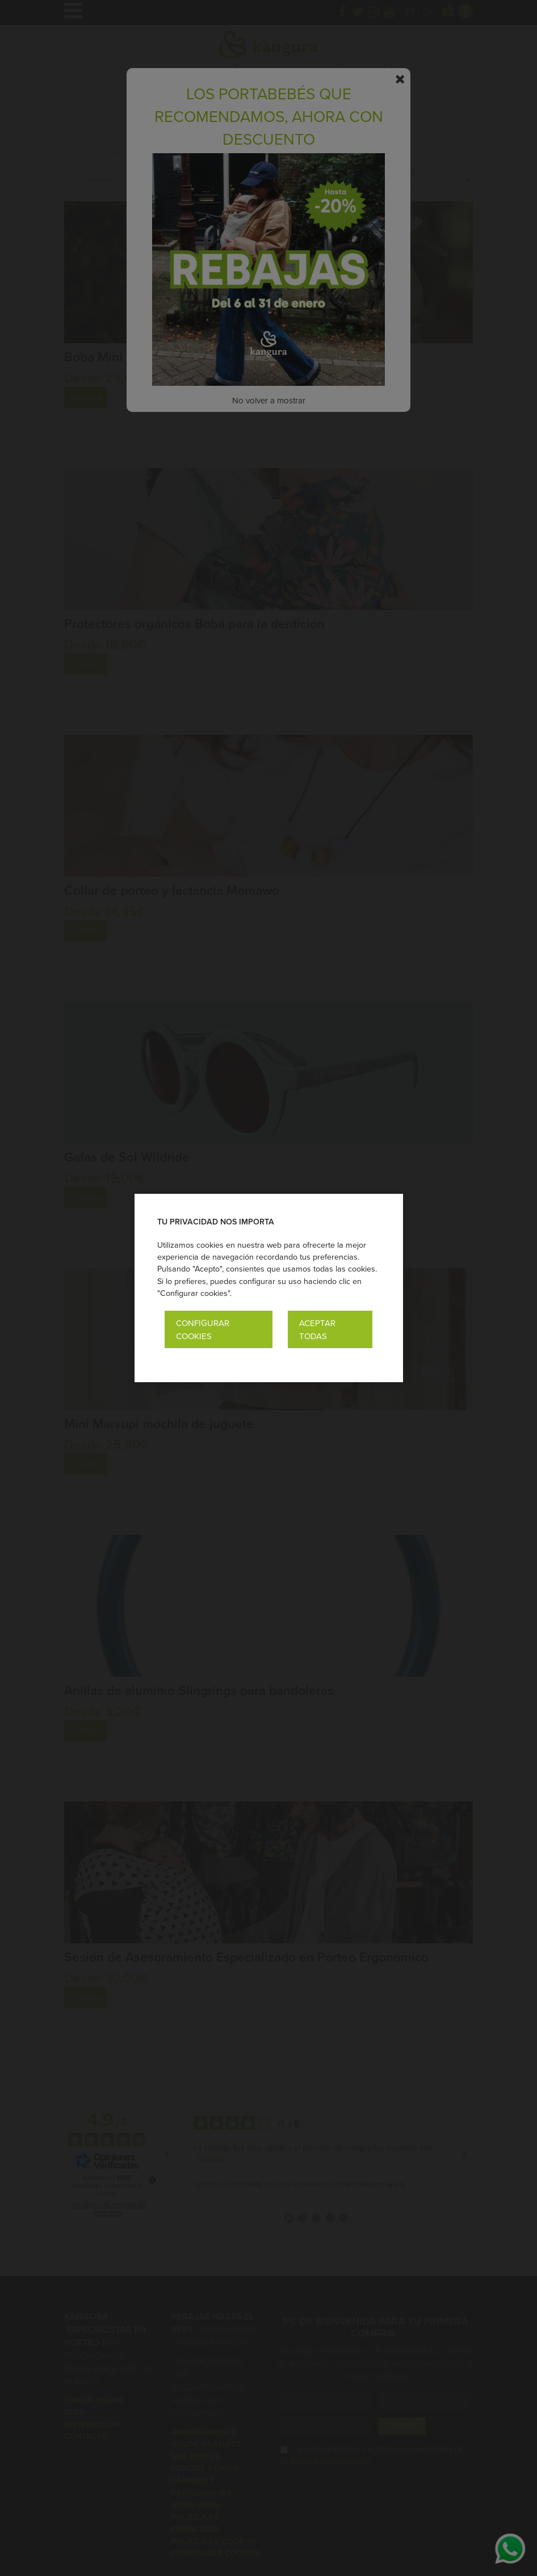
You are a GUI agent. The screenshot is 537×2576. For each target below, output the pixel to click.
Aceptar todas (317, 1329)
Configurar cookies (202, 1329)
